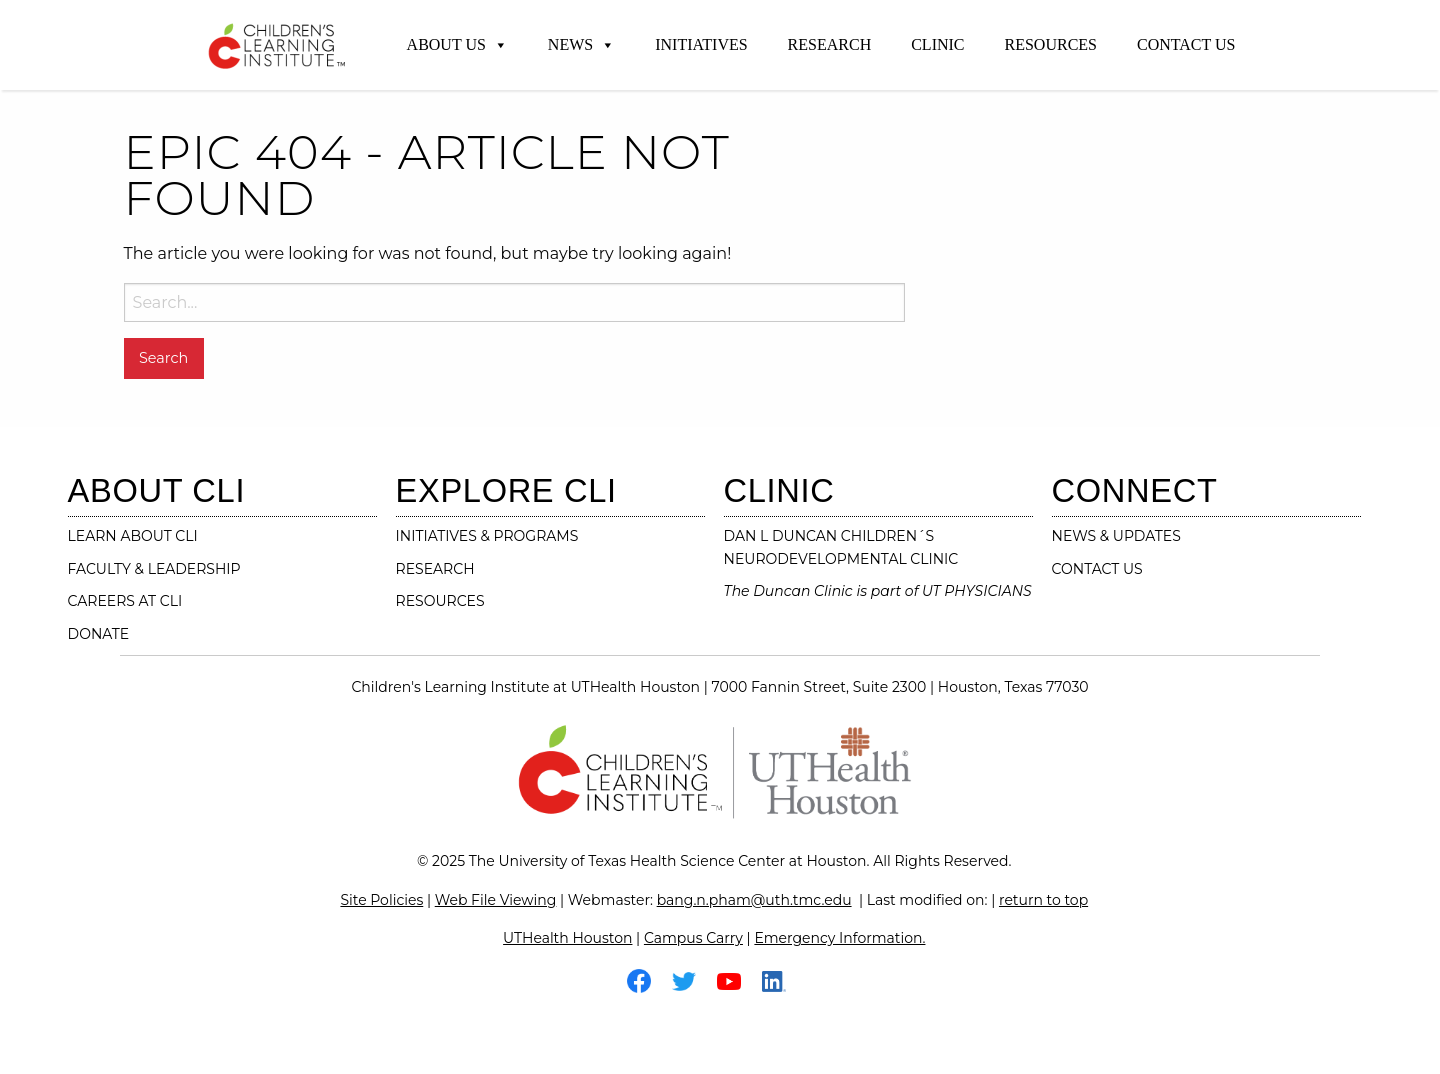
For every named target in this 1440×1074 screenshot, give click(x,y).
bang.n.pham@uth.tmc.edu (754, 900)
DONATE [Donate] (99, 634)
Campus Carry (693, 938)
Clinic (937, 44)
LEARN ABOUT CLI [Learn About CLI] (133, 536)
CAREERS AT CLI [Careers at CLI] (125, 601)
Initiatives (701, 44)
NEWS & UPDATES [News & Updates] (1116, 536)
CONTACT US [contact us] (1097, 569)
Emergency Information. (839, 938)
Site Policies (381, 900)
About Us (457, 45)
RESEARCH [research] (435, 569)
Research (830, 44)
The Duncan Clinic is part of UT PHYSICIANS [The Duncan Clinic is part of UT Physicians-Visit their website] (878, 591)
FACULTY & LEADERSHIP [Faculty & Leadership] (154, 569)
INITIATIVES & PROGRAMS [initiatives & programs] (487, 536)
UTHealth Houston (567, 938)
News (581, 45)
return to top (1043, 900)
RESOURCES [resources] (440, 601)
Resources (1051, 44)
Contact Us (1186, 44)
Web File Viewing (496, 900)
